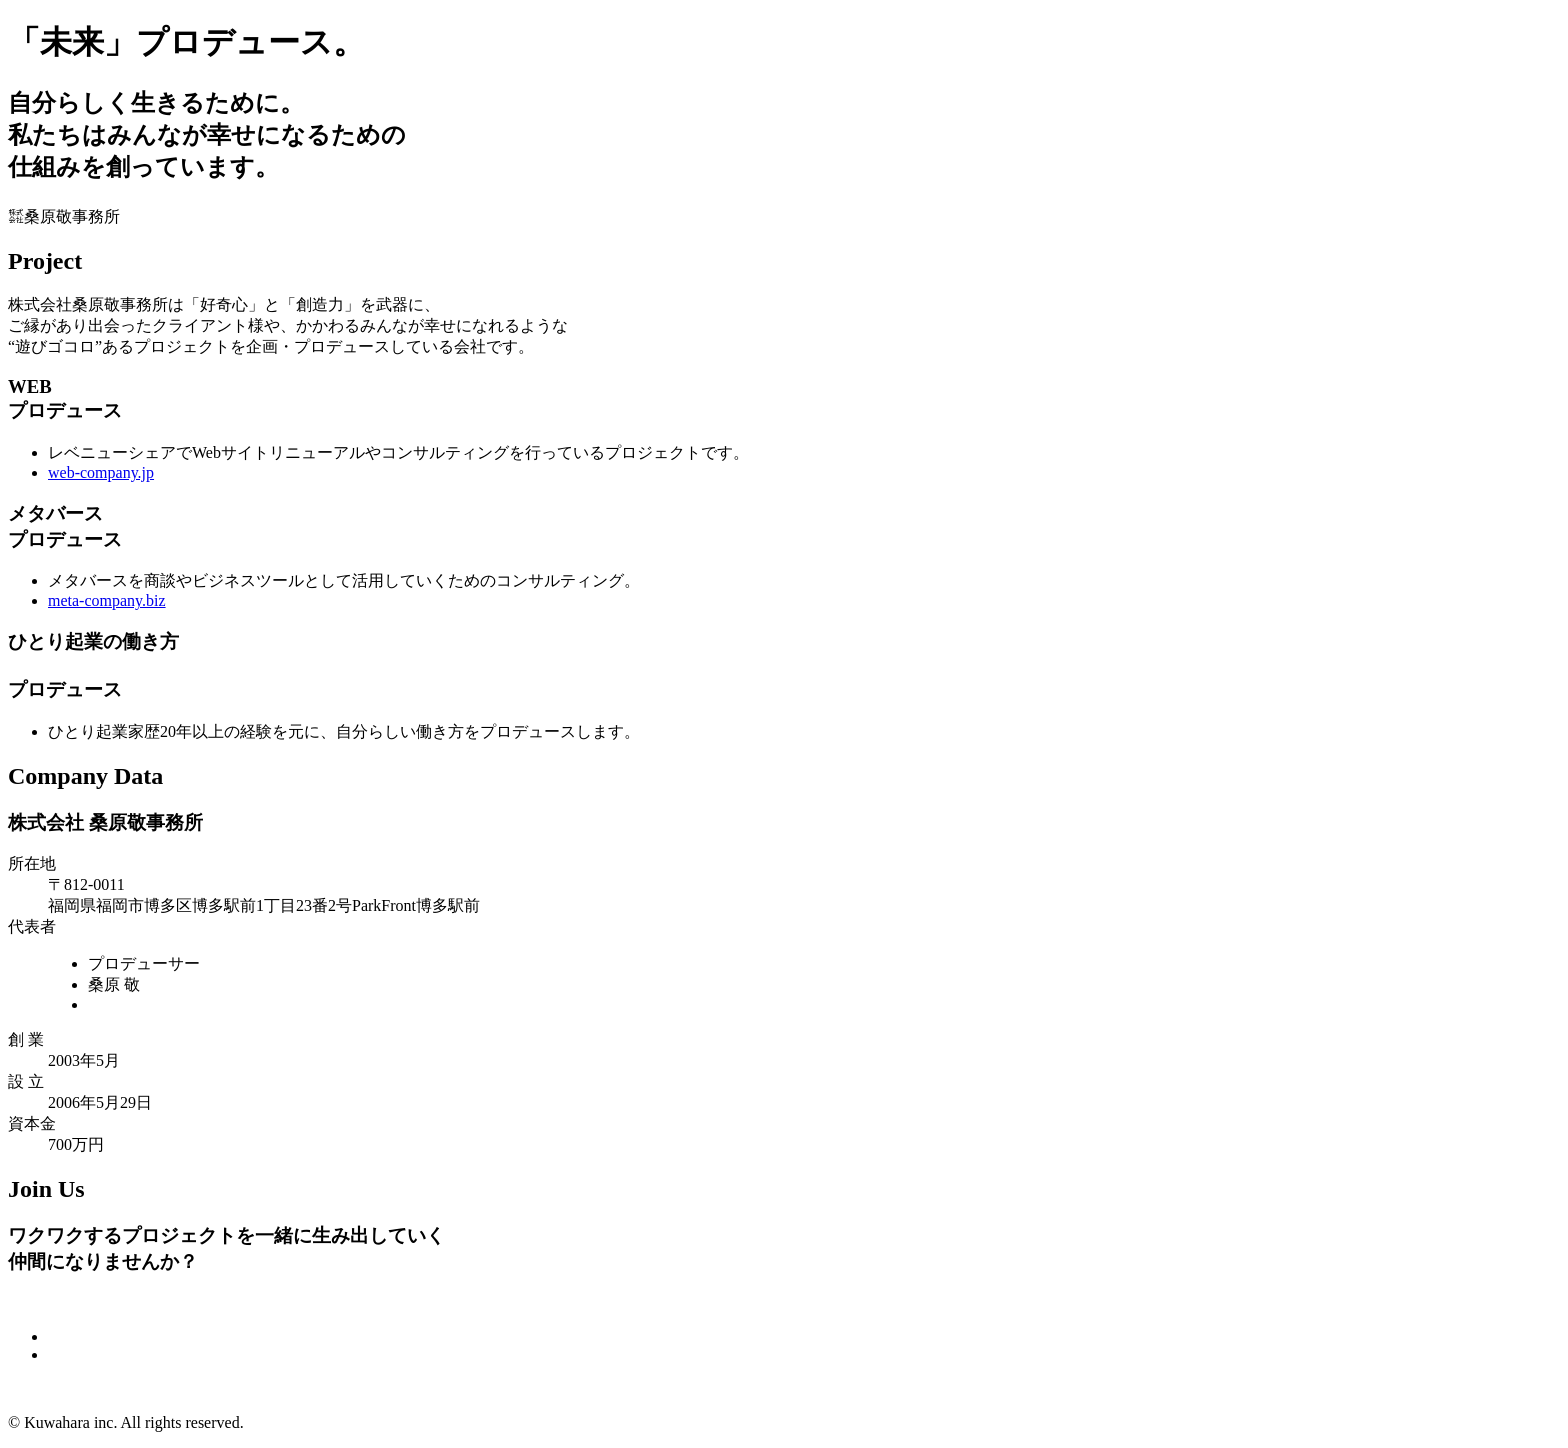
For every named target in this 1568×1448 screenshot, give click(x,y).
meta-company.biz (107, 600)
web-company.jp (101, 472)
